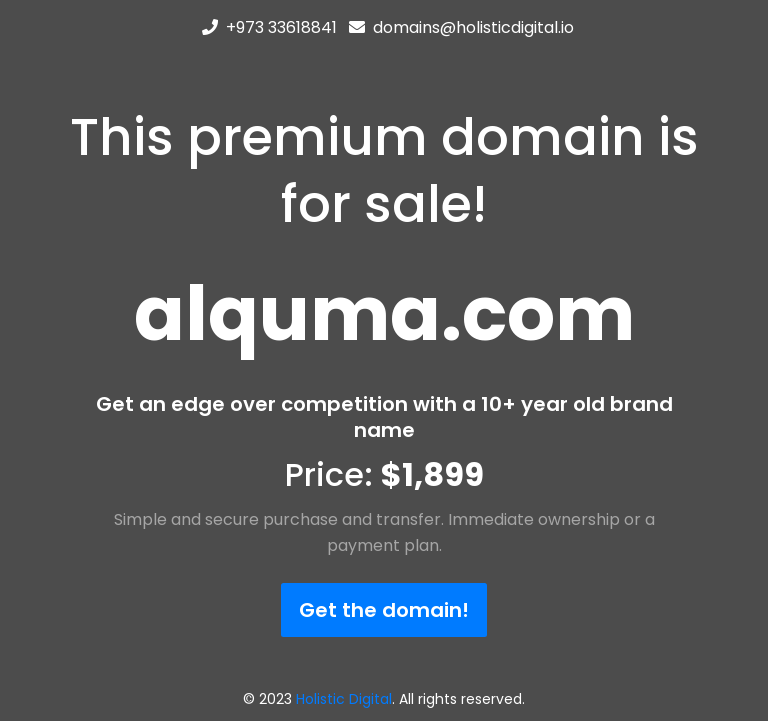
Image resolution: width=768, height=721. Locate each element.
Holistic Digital (344, 699)
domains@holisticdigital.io (473, 27)
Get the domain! (384, 610)
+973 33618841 (281, 27)
